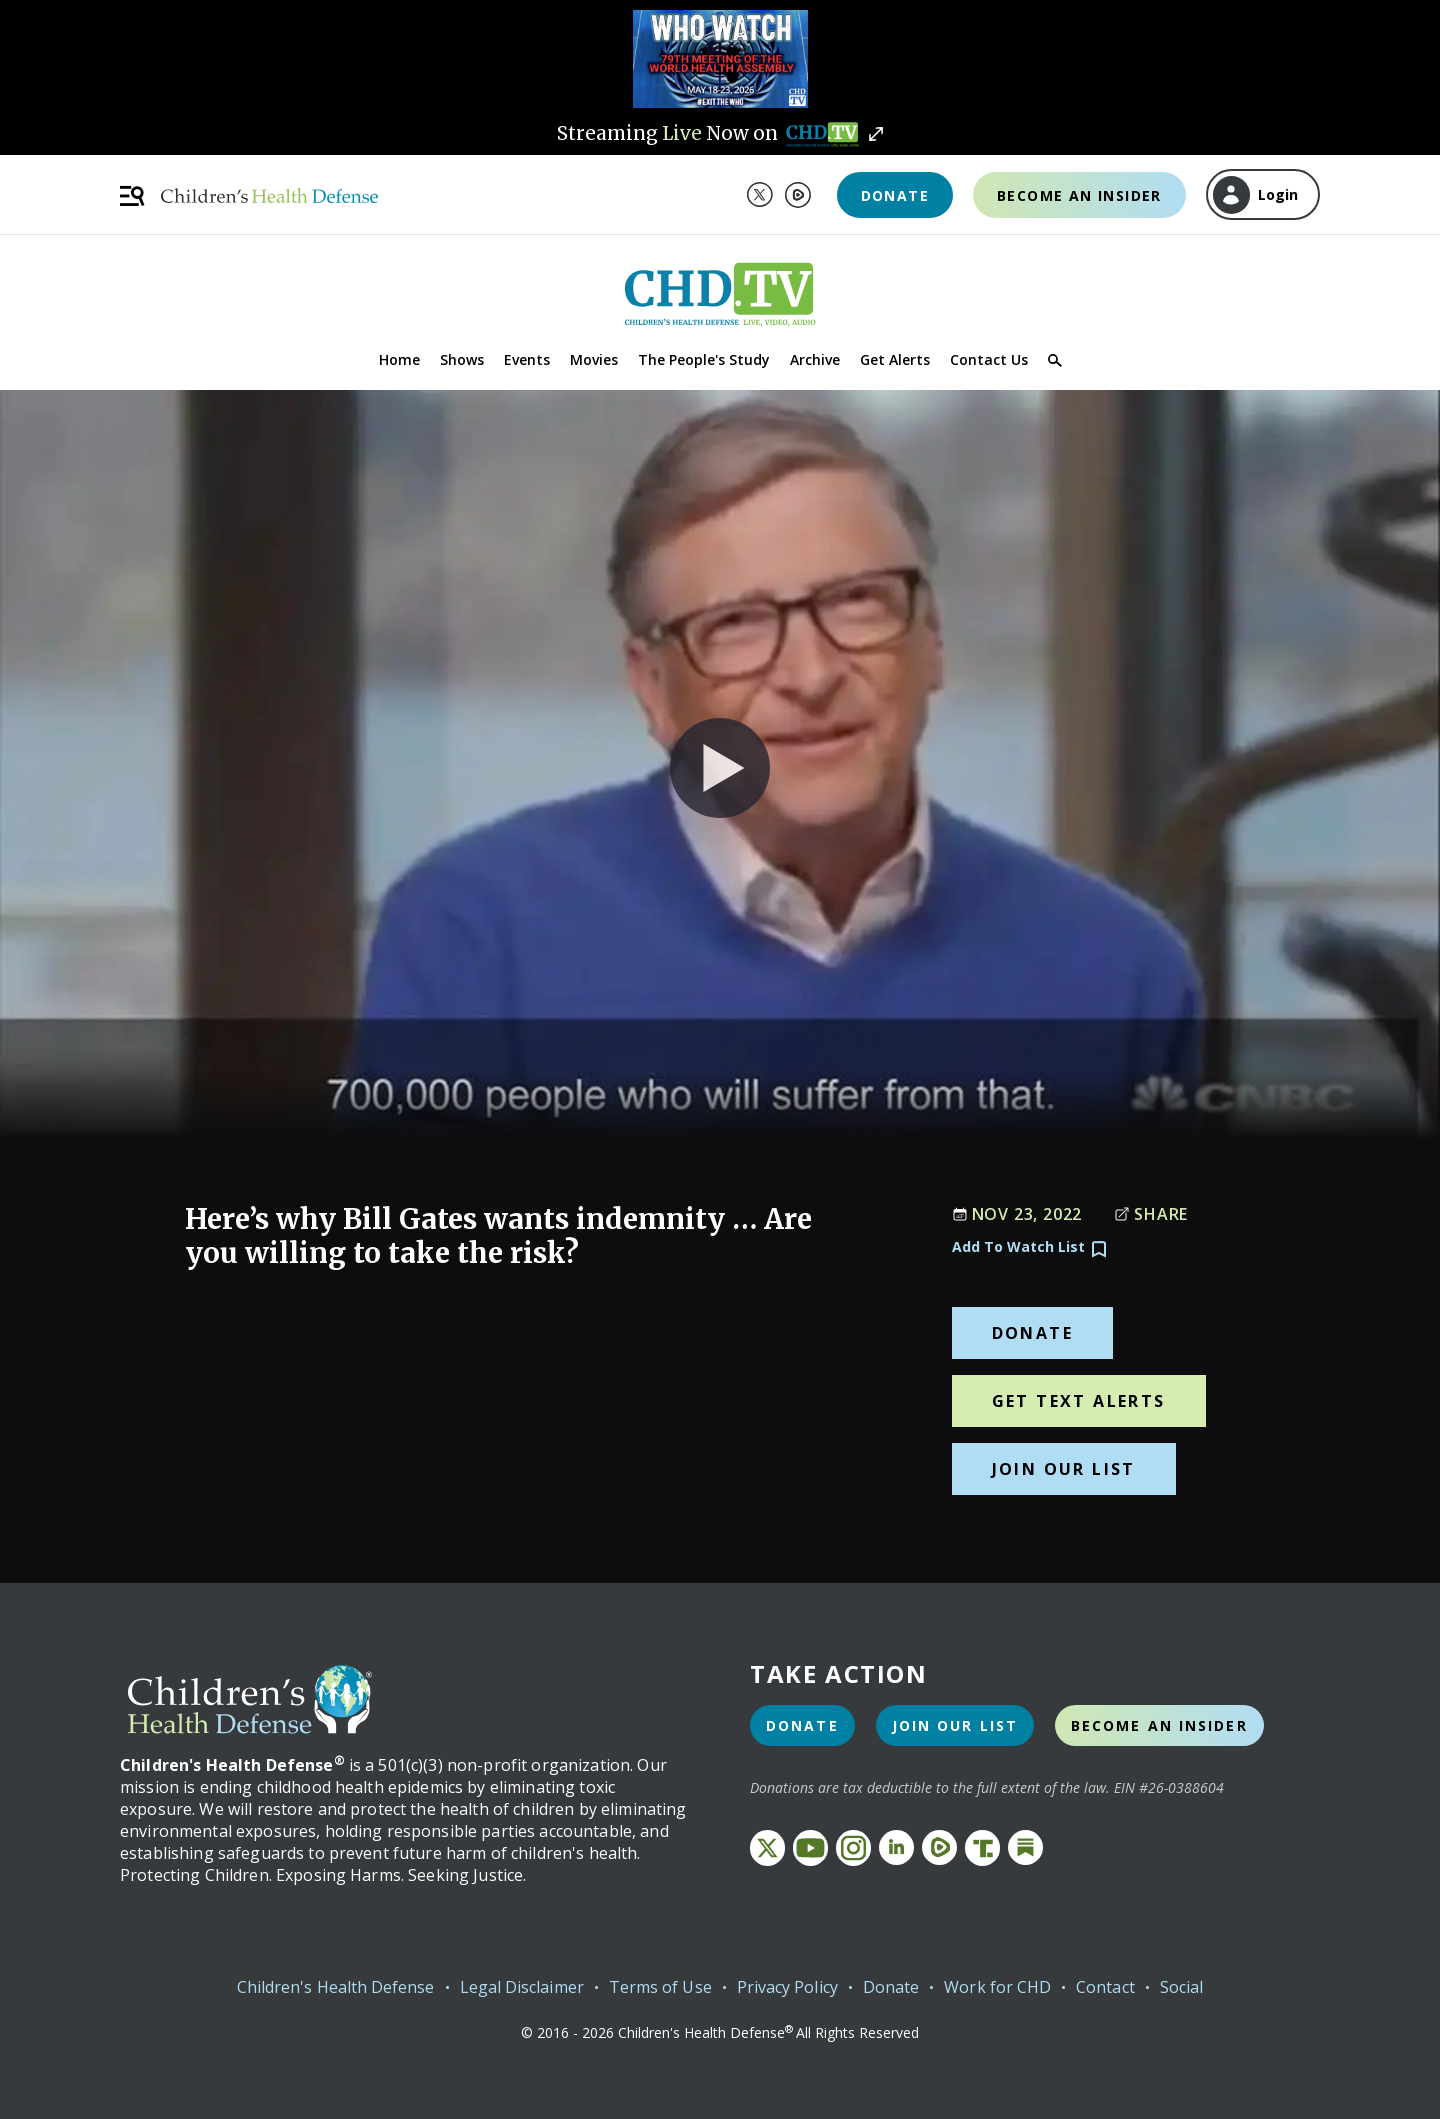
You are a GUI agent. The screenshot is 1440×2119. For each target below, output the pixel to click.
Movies (594, 359)
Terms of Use (660, 1987)
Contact (1105, 1987)
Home (399, 359)
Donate (895, 195)
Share (1151, 1214)
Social (1181, 1987)
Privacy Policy (787, 1987)
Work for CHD (997, 1987)
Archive (815, 359)
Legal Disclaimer (522, 1987)
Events (527, 359)
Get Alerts (895, 359)
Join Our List (1064, 1469)
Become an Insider (1079, 195)
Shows (462, 359)
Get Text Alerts (1079, 1401)
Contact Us (989, 359)
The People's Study (704, 359)
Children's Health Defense (336, 1987)
